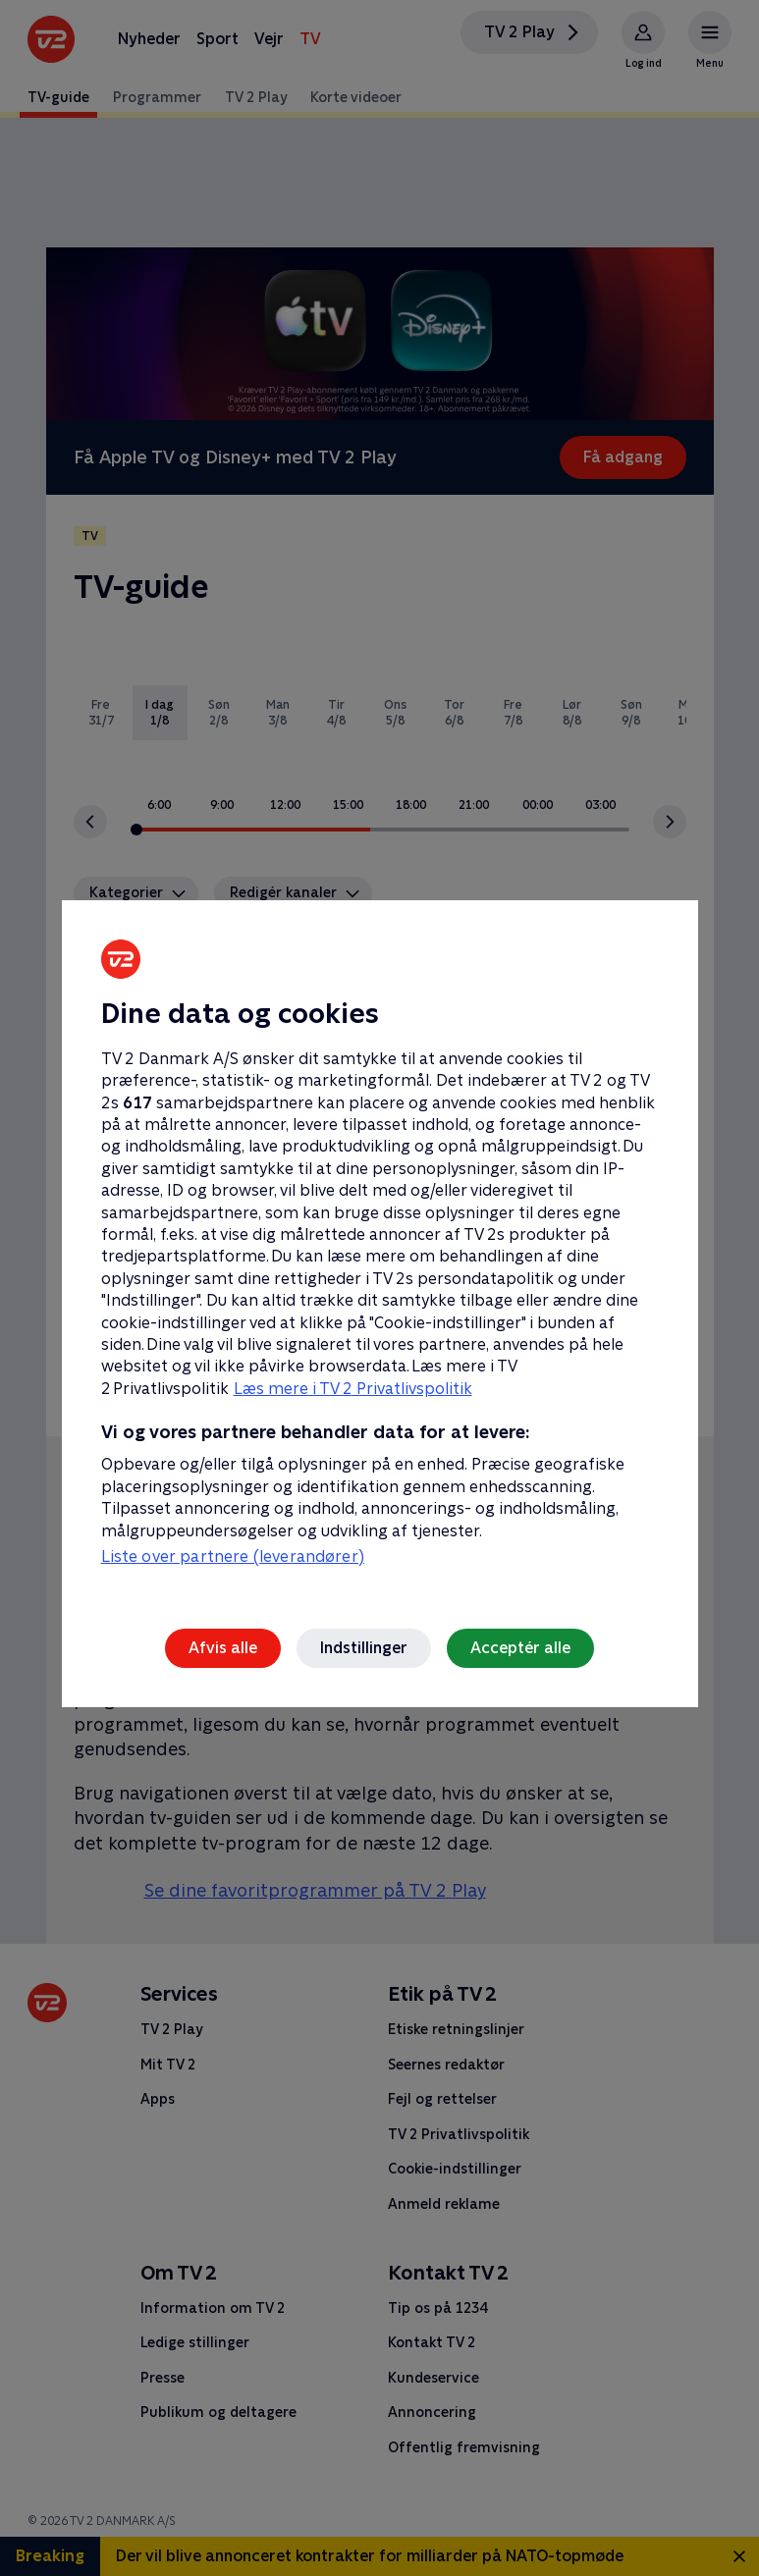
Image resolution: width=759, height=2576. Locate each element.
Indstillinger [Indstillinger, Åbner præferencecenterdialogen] (363, 1647)
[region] (379, 1288)
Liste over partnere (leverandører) (232, 1556)
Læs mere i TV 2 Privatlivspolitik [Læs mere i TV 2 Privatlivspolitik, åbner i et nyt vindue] (353, 1388)
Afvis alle (223, 1647)
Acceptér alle (520, 1647)
